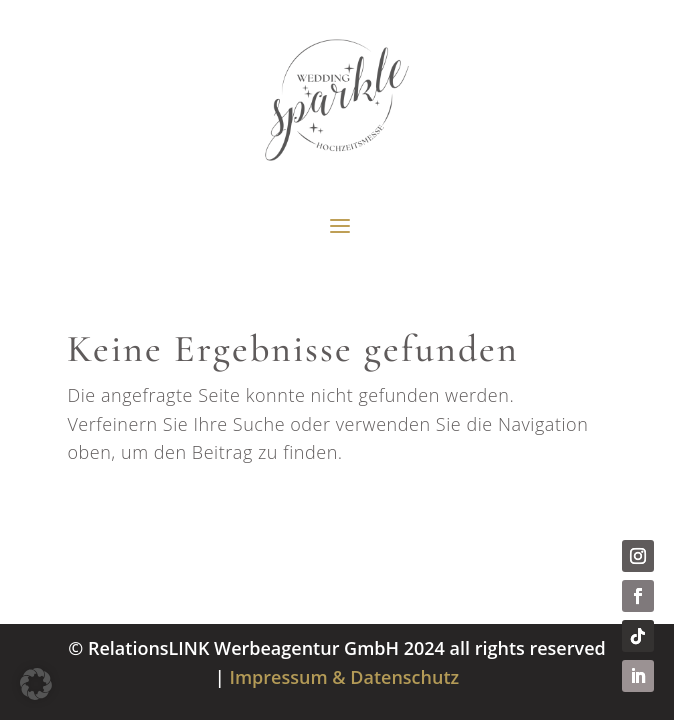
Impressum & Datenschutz (344, 677)
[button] (36, 684)
